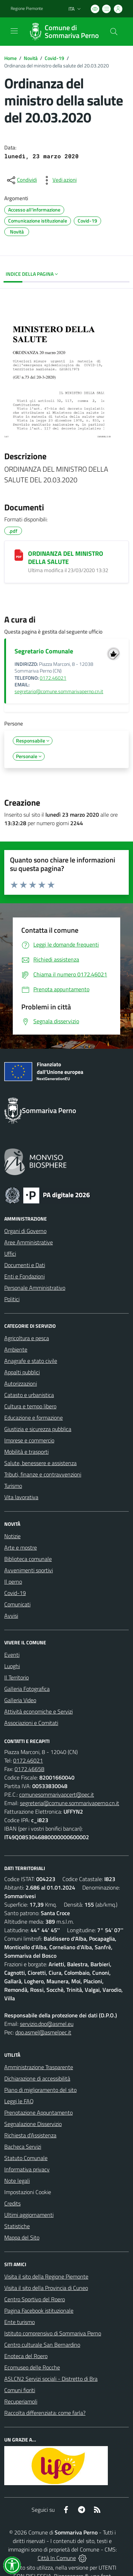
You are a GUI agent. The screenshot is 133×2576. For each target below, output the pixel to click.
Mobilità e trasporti (26, 1451)
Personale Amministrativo (34, 1287)
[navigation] (14, 31)
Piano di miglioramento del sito (40, 2090)
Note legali (17, 2180)
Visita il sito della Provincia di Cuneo (46, 2288)
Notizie (12, 1536)
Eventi (12, 1654)
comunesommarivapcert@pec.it (56, 1794)
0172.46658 (29, 1769)
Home (10, 58)
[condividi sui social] (21, 180)
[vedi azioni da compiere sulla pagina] (59, 180)
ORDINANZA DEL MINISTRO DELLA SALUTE (65, 557)
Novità (31, 58)
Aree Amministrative (28, 1242)
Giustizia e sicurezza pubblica (37, 1429)
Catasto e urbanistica (29, 1395)
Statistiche (17, 2226)
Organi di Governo (25, 1231)
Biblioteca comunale (28, 1559)
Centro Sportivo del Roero (34, 2299)
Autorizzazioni (20, 1383)
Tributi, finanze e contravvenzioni (42, 1474)
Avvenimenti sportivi (28, 1570)
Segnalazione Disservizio (33, 2124)
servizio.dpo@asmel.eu (46, 2023)
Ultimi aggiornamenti (29, 2214)
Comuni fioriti (19, 2390)
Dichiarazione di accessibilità (37, 2078)
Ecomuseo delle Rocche (32, 2367)
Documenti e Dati (24, 1265)
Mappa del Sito (21, 2237)
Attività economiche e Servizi (38, 1711)
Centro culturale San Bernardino (42, 2344)
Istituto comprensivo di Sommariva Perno (52, 2333)
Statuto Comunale (26, 2158)
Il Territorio (16, 1677)
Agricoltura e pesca (26, 1338)
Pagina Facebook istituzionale (38, 2310)
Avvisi (11, 1615)
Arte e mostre (20, 1547)
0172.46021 (53, 678)
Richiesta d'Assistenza (30, 2135)
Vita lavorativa (21, 1497)
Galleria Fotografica (27, 1688)
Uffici (10, 1253)
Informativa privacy (27, 2169)
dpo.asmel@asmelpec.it (43, 2032)
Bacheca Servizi (22, 2146)
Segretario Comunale (44, 651)
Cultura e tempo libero (30, 1406)
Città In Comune (57, 2558)
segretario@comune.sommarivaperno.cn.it (59, 691)
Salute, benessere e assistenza (40, 1463)
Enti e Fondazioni (24, 1276)
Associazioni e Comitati (31, 1723)
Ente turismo (19, 2322)
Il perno (13, 1581)
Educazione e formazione (33, 1417)
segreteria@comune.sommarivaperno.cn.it (69, 1803)
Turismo (13, 1485)
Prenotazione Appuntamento (38, 2112)
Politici (12, 1299)
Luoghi (12, 1666)
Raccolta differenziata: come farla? (44, 2412)
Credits (12, 2203)
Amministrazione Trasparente (38, 2067)
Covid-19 (54, 58)
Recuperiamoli (20, 2401)
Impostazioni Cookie (27, 2192)
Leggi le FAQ (19, 2101)
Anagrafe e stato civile (30, 1360)
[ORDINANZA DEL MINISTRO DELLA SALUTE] (18, 555)
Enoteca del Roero (26, 2356)
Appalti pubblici (22, 1372)
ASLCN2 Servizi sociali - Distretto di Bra (51, 2378)
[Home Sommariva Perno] (63, 31)
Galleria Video (20, 1700)
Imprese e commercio (29, 1440)
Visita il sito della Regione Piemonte (46, 2276)
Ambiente (15, 1349)
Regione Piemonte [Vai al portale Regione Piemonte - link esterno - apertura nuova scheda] (27, 8)
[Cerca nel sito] (113, 31)
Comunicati (17, 1604)
